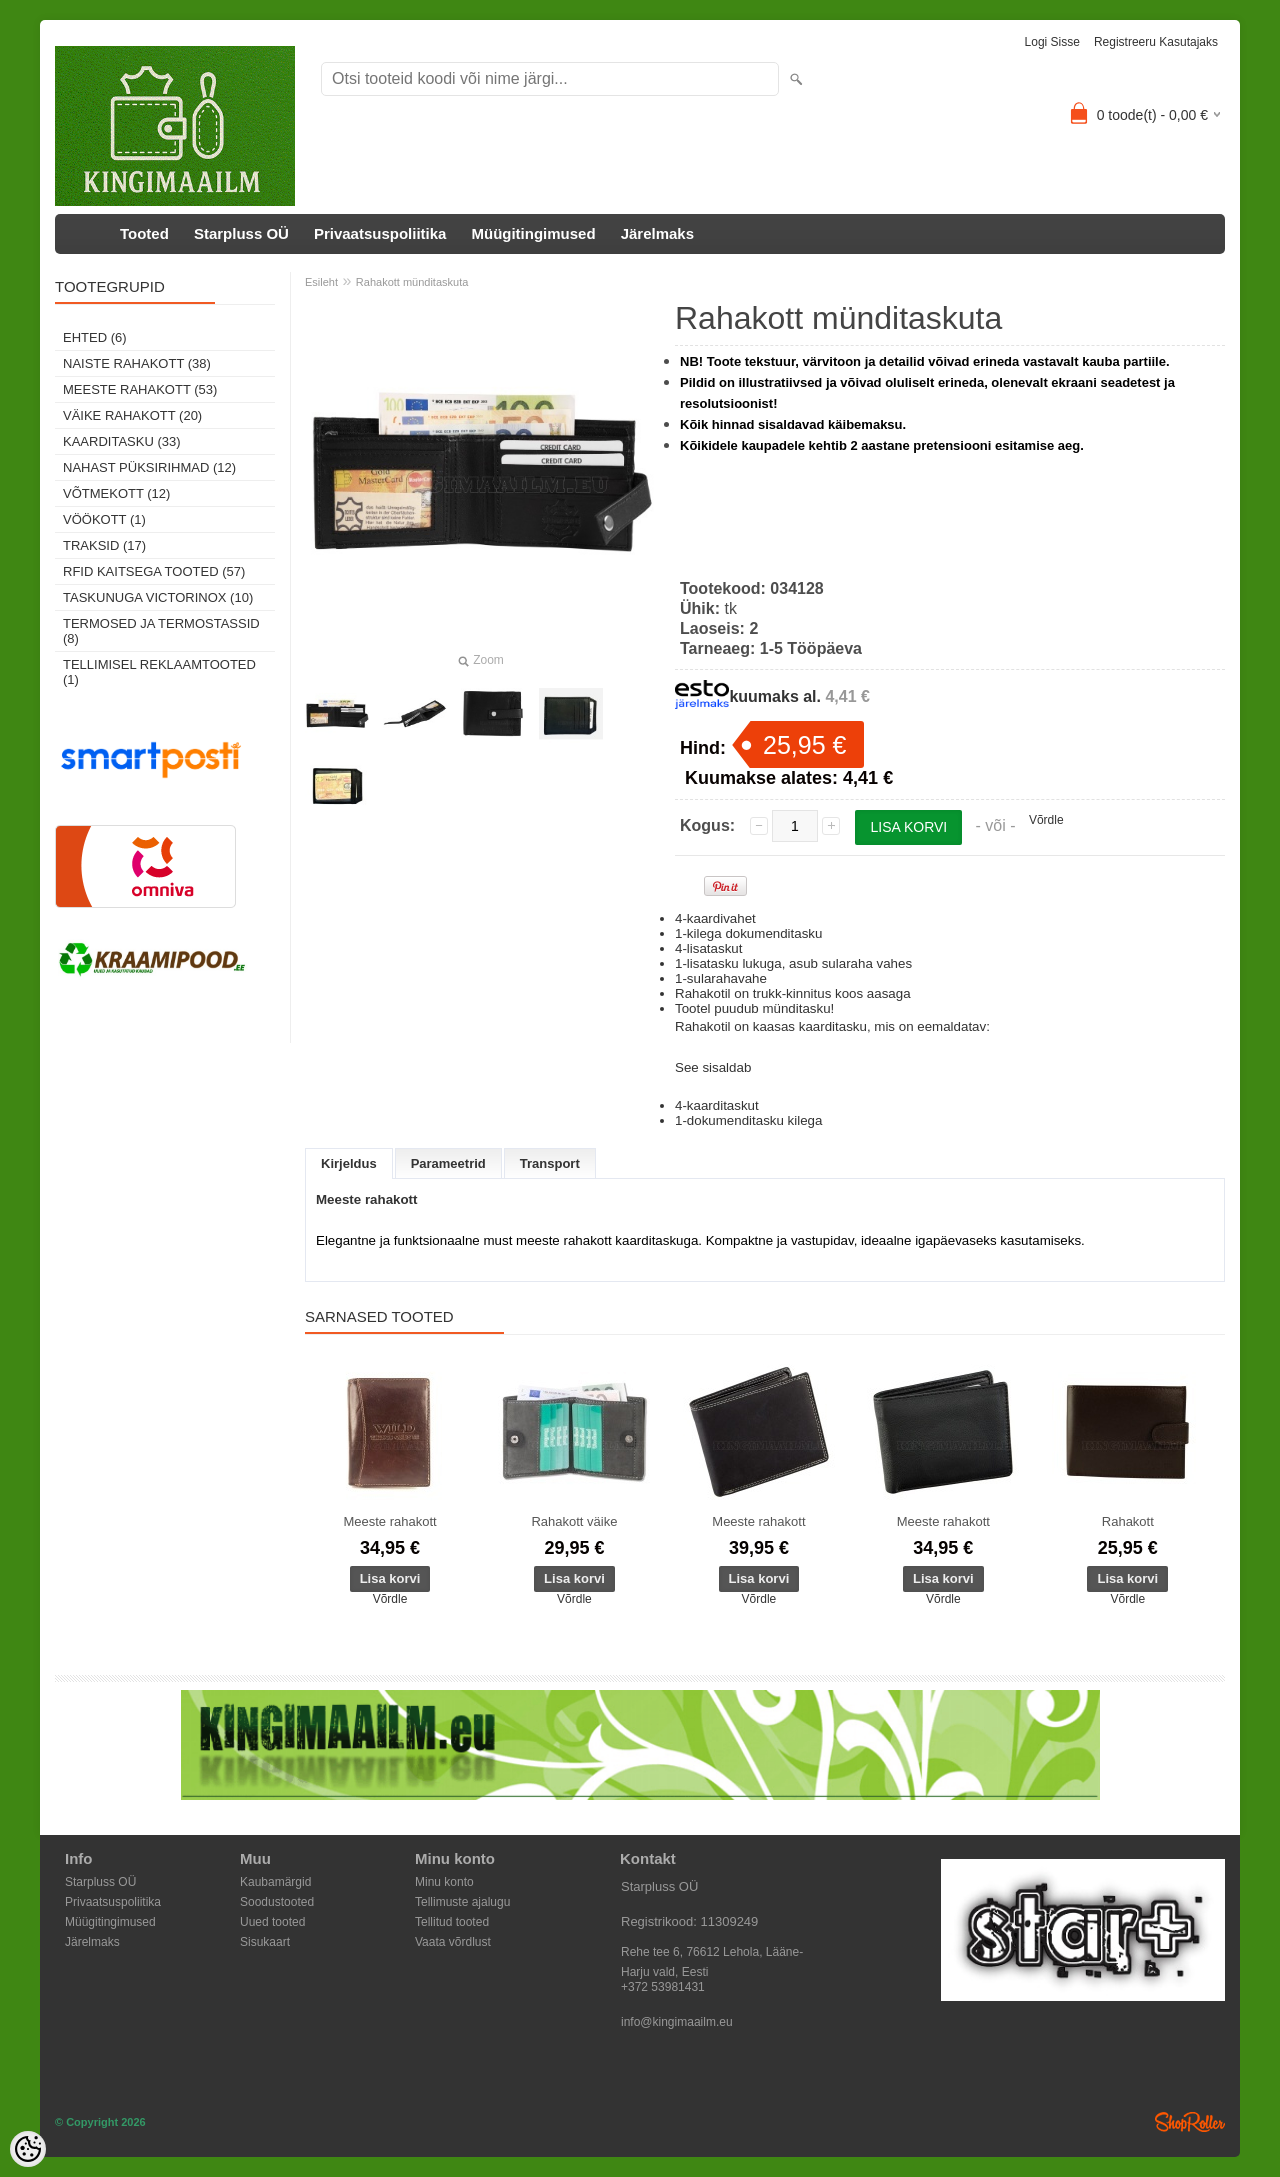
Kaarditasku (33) (122, 441)
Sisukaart (265, 1942)
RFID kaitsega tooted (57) (154, 571)
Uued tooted (272, 1922)
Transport (550, 1163)
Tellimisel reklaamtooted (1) (159, 672)
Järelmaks (657, 233)
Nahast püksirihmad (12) (149, 467)
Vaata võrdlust (453, 1942)
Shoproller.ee (1190, 2122)
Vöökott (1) (104, 519)
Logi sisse (1052, 42)
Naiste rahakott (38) (137, 363)
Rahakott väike (574, 1521)
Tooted (144, 233)
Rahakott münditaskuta (412, 282)
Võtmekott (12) (116, 493)
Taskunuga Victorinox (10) (158, 597)
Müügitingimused (533, 233)
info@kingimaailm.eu (677, 2022)
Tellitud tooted (452, 1922)
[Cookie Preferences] (28, 2149)
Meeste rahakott (389, 1521)
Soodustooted (277, 1902)
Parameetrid (448, 1163)
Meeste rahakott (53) (140, 389)
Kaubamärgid (275, 1882)
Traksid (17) (104, 545)
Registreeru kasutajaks (1156, 42)
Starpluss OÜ (241, 233)
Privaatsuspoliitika (380, 233)
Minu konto (444, 1882)
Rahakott (1128, 1521)
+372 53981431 (663, 1987)
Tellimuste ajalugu (462, 1902)
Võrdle (1046, 820)
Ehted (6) (95, 337)
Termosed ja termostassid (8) (161, 631)
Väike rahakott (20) (132, 415)
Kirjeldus (349, 1163)
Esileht (321, 282)
